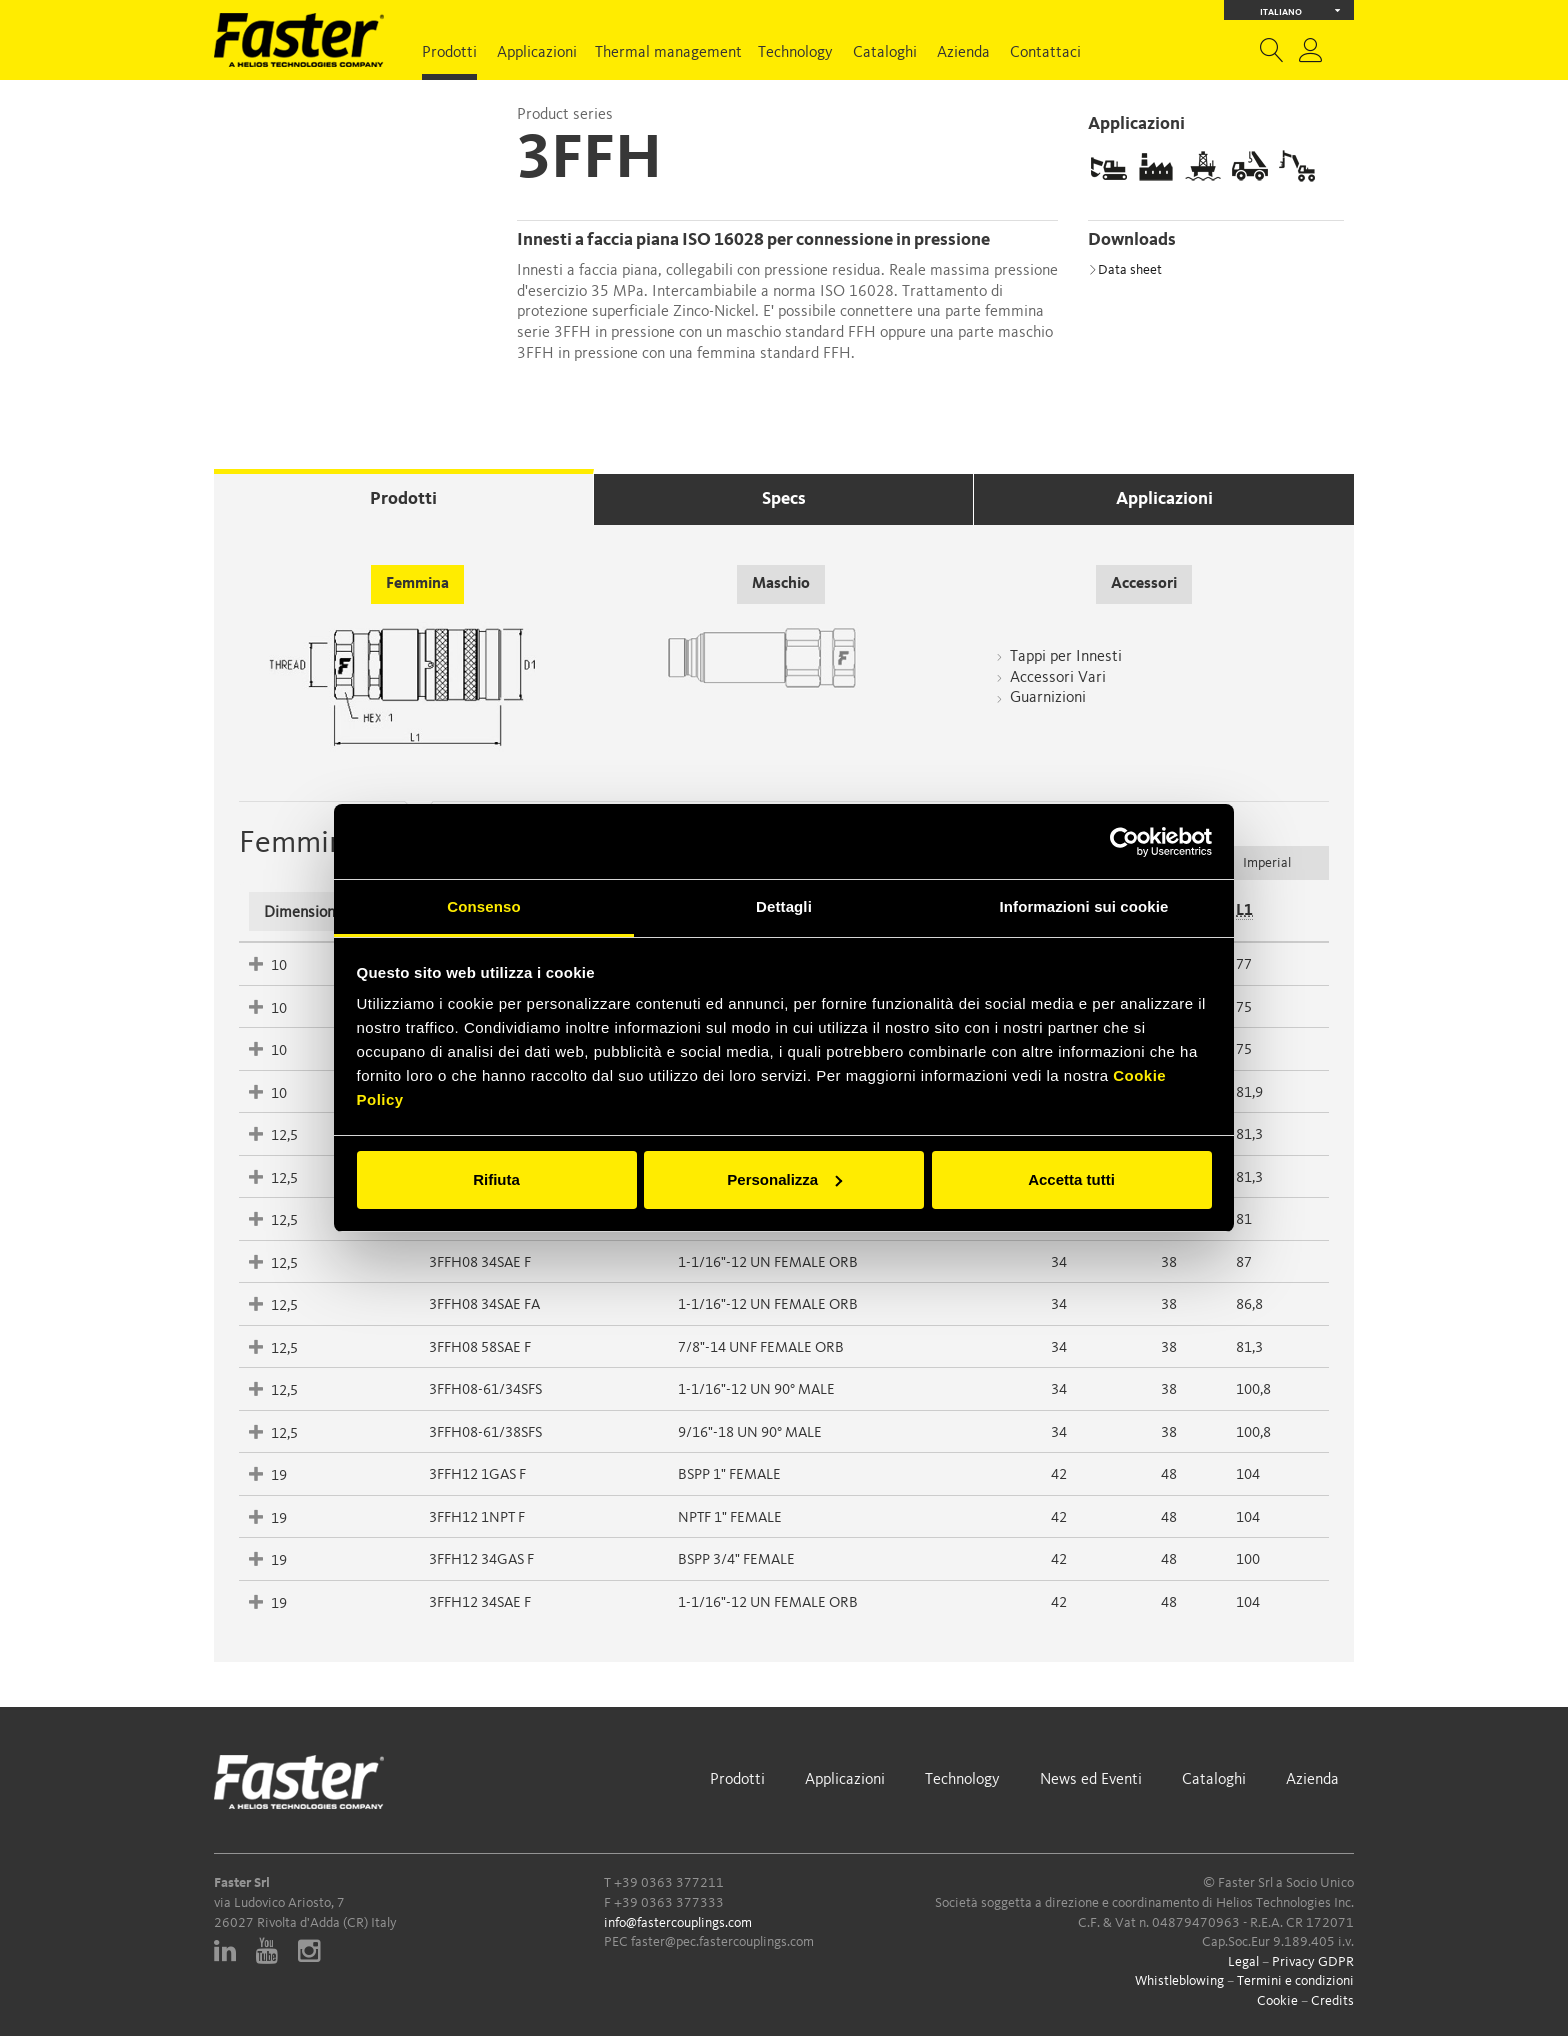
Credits (1332, 2001)
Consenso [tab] (483, 906)
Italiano (1300, 10)
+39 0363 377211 (669, 1883)
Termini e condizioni (1295, 1981)
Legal (1243, 1962)
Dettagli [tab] (784, 906)
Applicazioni (537, 53)
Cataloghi (885, 53)
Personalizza (784, 1179)
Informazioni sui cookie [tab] (1084, 906)
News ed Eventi (1091, 1780)
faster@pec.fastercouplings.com (722, 1942)
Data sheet (1125, 270)
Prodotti (449, 53)
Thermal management (668, 53)
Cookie (1277, 2001)
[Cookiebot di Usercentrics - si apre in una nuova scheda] (1124, 842)
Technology (795, 53)
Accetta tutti (1071, 1179)
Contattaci (1045, 53)
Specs (784, 499)
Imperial (1267, 863)
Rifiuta (496, 1179)
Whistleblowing (1179, 1981)
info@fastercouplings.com (678, 1923)
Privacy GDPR (1313, 1962)
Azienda (963, 53)
